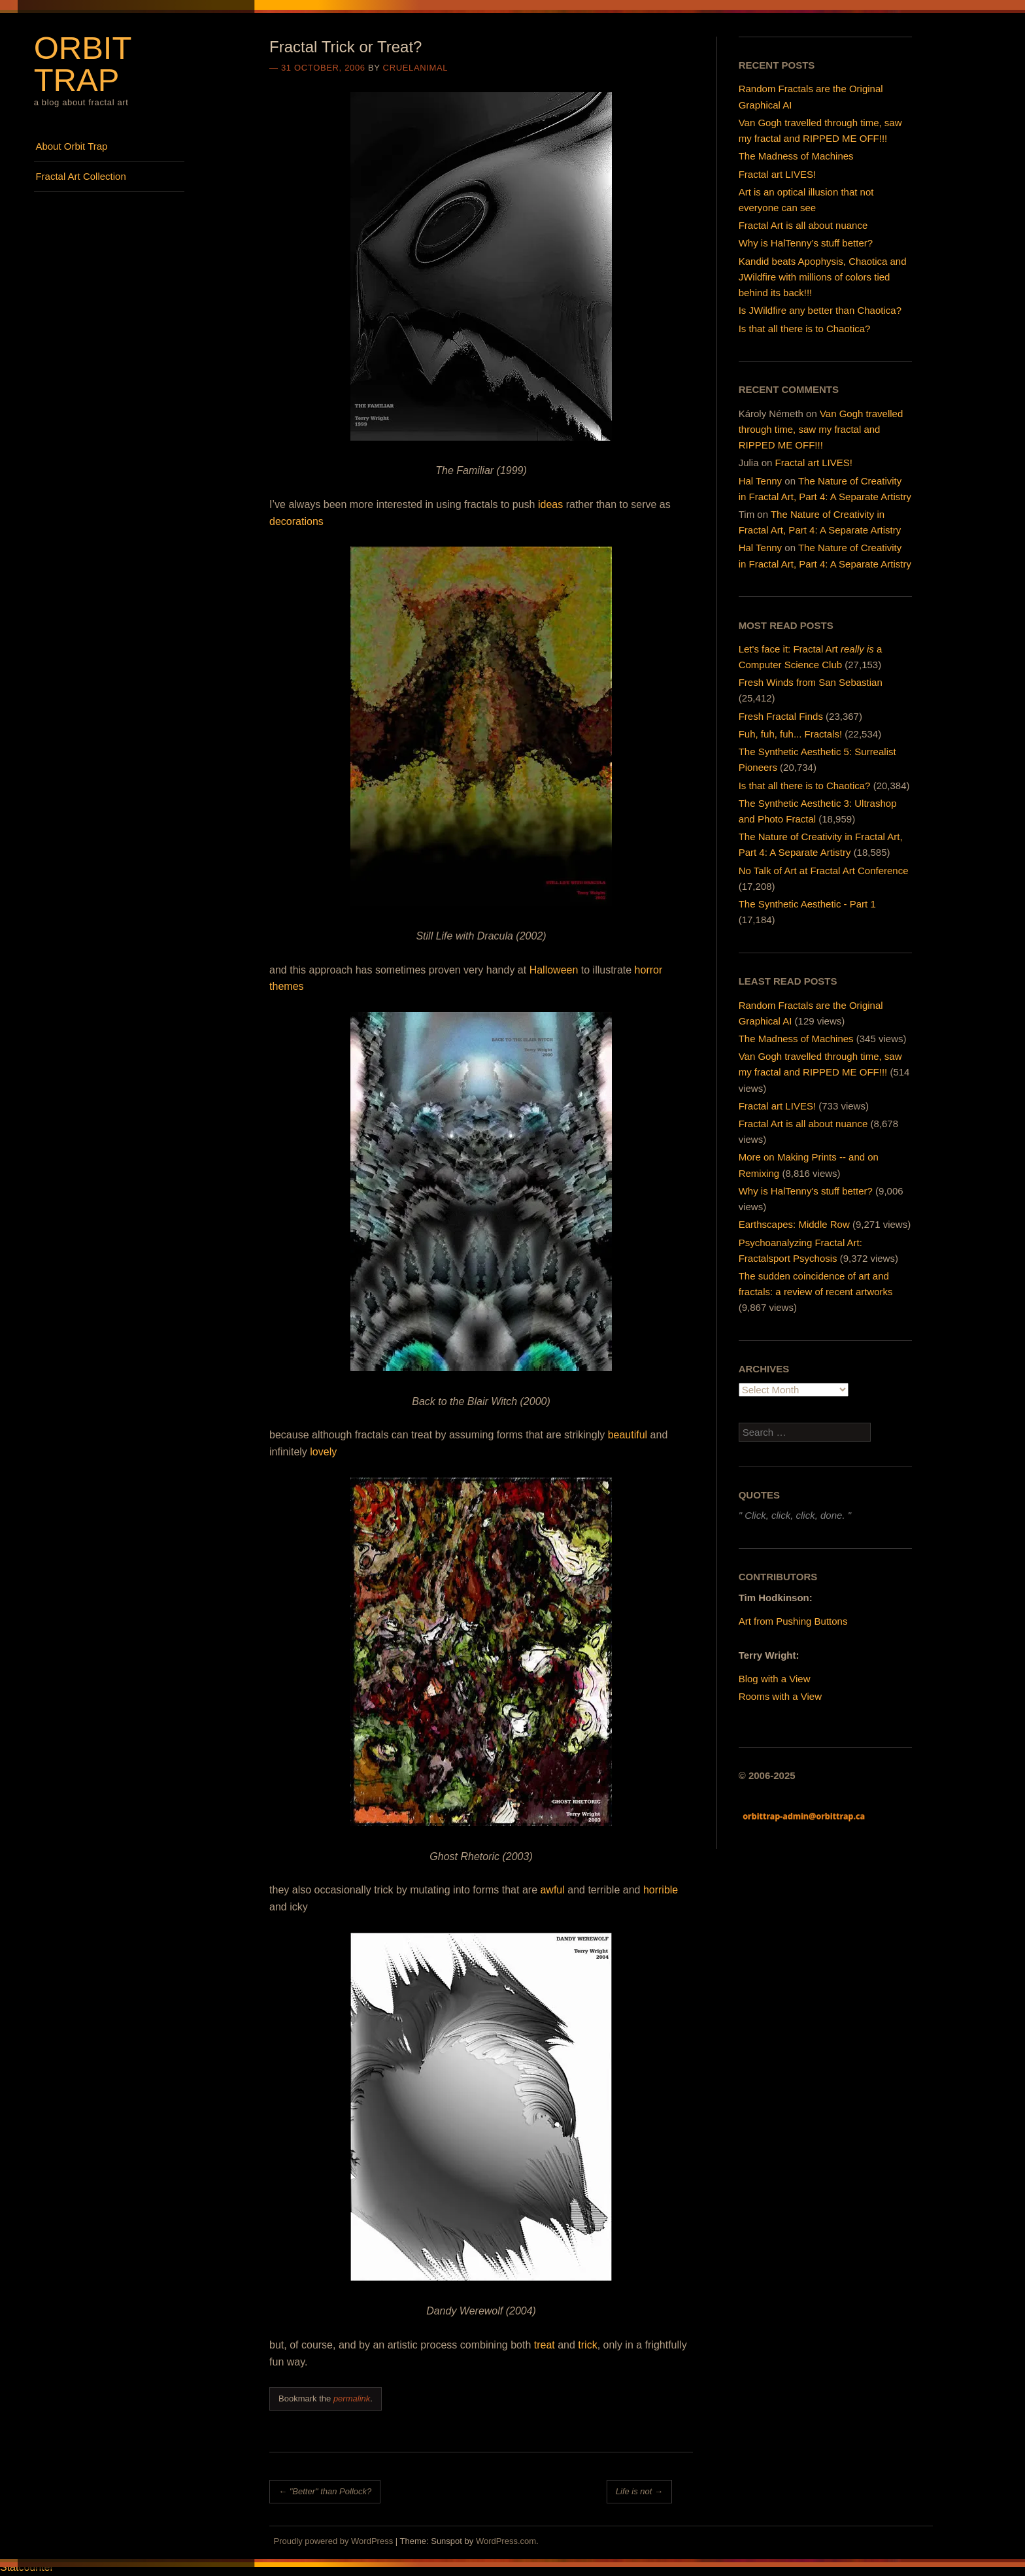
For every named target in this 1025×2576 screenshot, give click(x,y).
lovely (323, 1451)
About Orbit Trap (71, 146)
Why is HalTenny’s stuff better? (806, 242)
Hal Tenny (760, 480)
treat (544, 2344)
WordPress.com (506, 2541)
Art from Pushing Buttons (793, 1621)
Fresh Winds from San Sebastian (810, 682)
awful (552, 1889)
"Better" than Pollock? (324, 2491)
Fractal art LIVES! (777, 174)
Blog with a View (775, 1678)
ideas (550, 504)
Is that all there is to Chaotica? (805, 328)
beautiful (628, 1434)
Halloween (554, 969)
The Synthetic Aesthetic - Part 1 (807, 903)
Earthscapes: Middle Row (794, 1224)
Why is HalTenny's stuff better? (806, 1190)
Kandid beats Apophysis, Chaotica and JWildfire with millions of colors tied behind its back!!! (823, 277)
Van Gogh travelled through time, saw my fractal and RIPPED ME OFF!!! (821, 429)
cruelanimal (415, 68)
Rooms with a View (780, 1696)
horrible (660, 1889)
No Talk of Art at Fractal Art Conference (824, 870)
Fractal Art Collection (80, 176)
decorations (296, 521)
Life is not (639, 2491)
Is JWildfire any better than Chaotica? (820, 310)
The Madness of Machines (796, 155)
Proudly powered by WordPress (334, 2541)
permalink (351, 2398)
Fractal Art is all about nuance (803, 225)
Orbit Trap (82, 63)
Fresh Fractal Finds (781, 716)
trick (587, 2344)
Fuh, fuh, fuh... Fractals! (790, 733)
